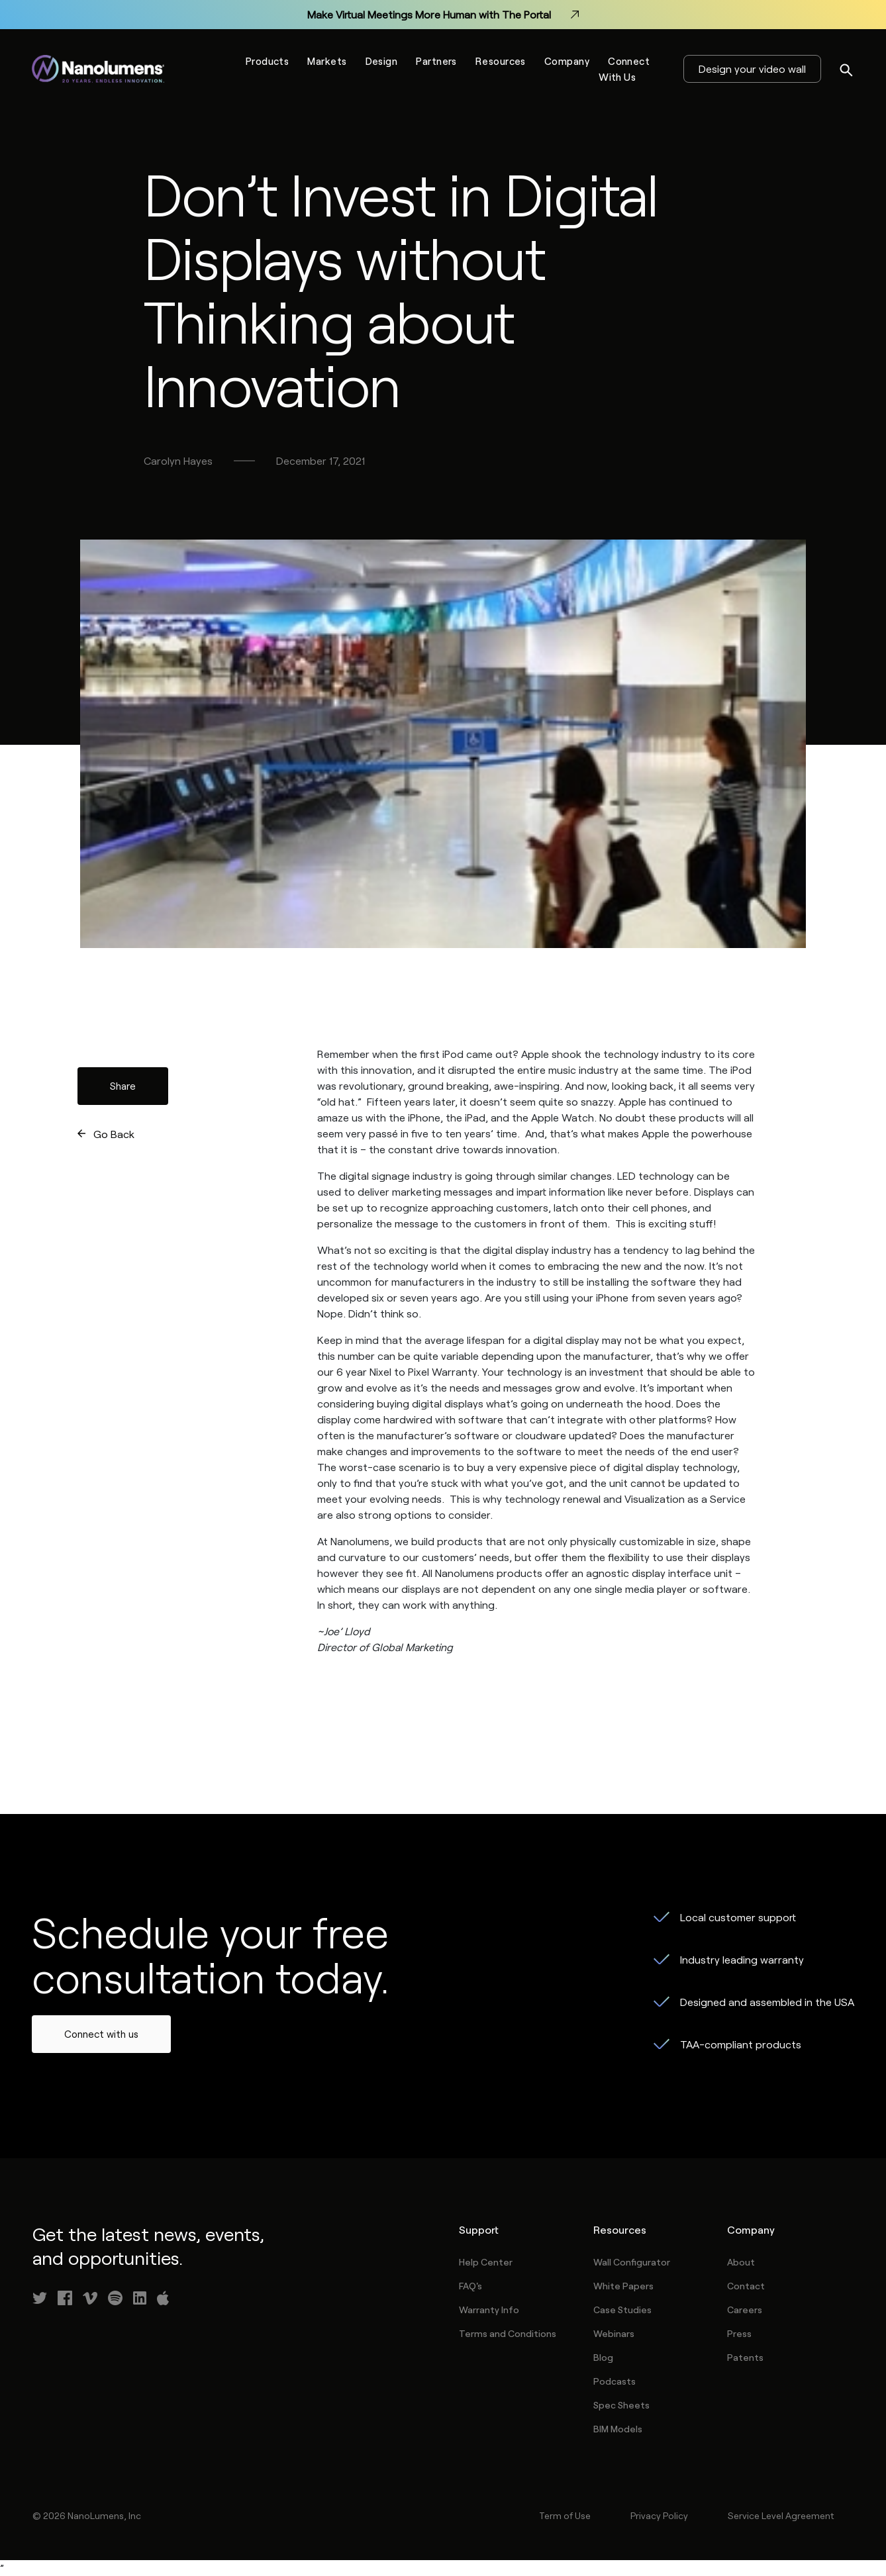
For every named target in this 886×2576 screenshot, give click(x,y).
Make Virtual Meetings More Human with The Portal (443, 15)
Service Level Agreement (781, 2515)
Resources (500, 61)
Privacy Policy (659, 2515)
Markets (326, 61)
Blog (603, 2357)
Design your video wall (752, 68)
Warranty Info (489, 2309)
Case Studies (622, 2309)
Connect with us (101, 2034)
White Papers (623, 2285)
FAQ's (470, 2285)
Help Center (486, 2261)
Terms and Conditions (507, 2333)
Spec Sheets (621, 2404)
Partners (436, 61)
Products (267, 61)
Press (739, 2333)
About (741, 2261)
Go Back (113, 1133)
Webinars (613, 2333)
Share (123, 1086)
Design (382, 61)
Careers (744, 2309)
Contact (746, 2285)
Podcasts (614, 2381)
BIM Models (617, 2428)
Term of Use (565, 2515)
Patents (745, 2357)
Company (566, 61)
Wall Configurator (631, 2261)
